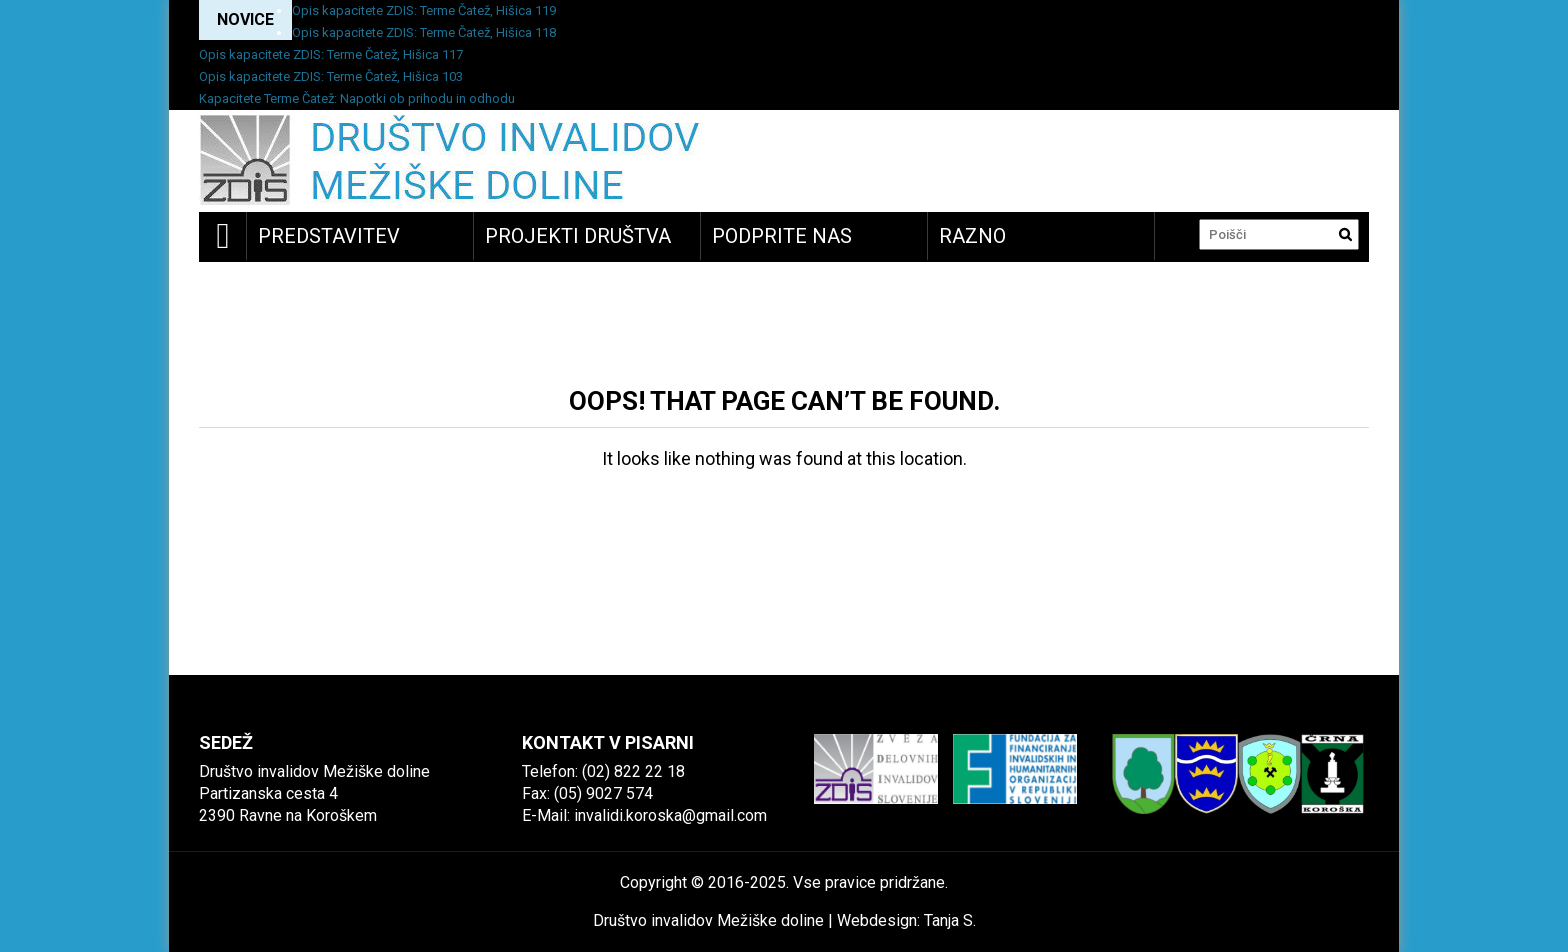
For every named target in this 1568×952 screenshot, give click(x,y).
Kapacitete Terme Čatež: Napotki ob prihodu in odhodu (357, 98)
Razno (972, 236)
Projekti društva (578, 236)
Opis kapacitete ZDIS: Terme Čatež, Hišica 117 (331, 54)
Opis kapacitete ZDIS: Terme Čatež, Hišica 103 (331, 76)
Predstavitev (329, 236)
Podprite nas (782, 236)
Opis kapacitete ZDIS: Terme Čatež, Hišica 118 (424, 32)
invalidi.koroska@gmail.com (670, 815)
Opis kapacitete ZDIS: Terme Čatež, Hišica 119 (424, 10)
